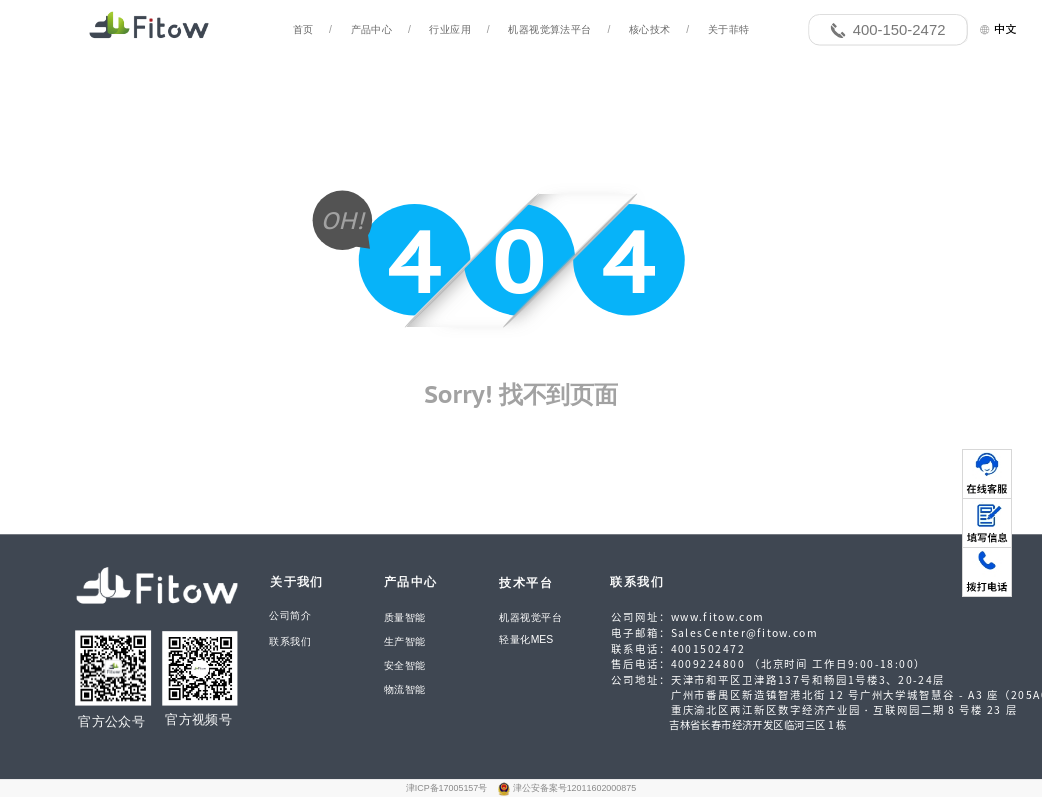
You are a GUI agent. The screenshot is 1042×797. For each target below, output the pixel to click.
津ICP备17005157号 (448, 788)
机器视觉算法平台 (549, 30)
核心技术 (650, 30)
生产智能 (405, 642)
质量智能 (405, 618)
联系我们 (290, 642)
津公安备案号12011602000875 (574, 788)
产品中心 (372, 30)
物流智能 (405, 689)
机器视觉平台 (530, 617)
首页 (303, 30)
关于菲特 (729, 30)
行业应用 (450, 30)
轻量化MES (526, 639)
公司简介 (290, 616)
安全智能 (405, 665)
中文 (997, 28)
